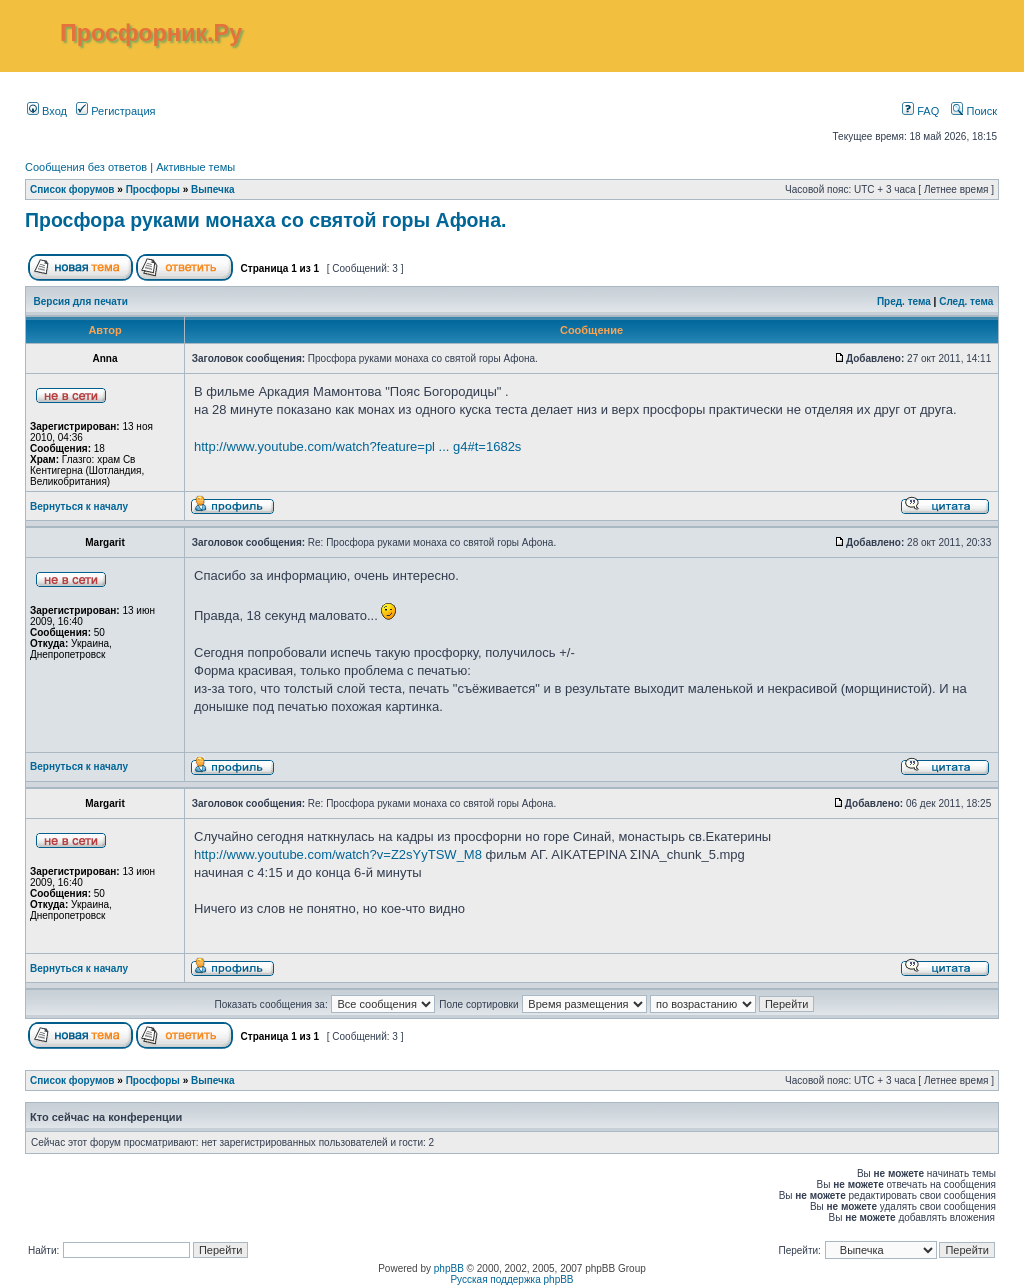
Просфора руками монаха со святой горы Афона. (265, 220)
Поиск (974, 111)
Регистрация (115, 111)
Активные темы (195, 167)
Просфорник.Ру (151, 33)
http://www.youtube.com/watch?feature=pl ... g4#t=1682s (357, 446)
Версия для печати (81, 301)
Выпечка (213, 189)
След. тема (966, 301)
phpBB (449, 1268)
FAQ (920, 111)
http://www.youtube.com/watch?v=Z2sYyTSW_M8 (338, 854)
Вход (47, 111)
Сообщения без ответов (86, 167)
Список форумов (72, 189)
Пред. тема (904, 301)
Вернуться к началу (79, 506)
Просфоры (153, 189)
